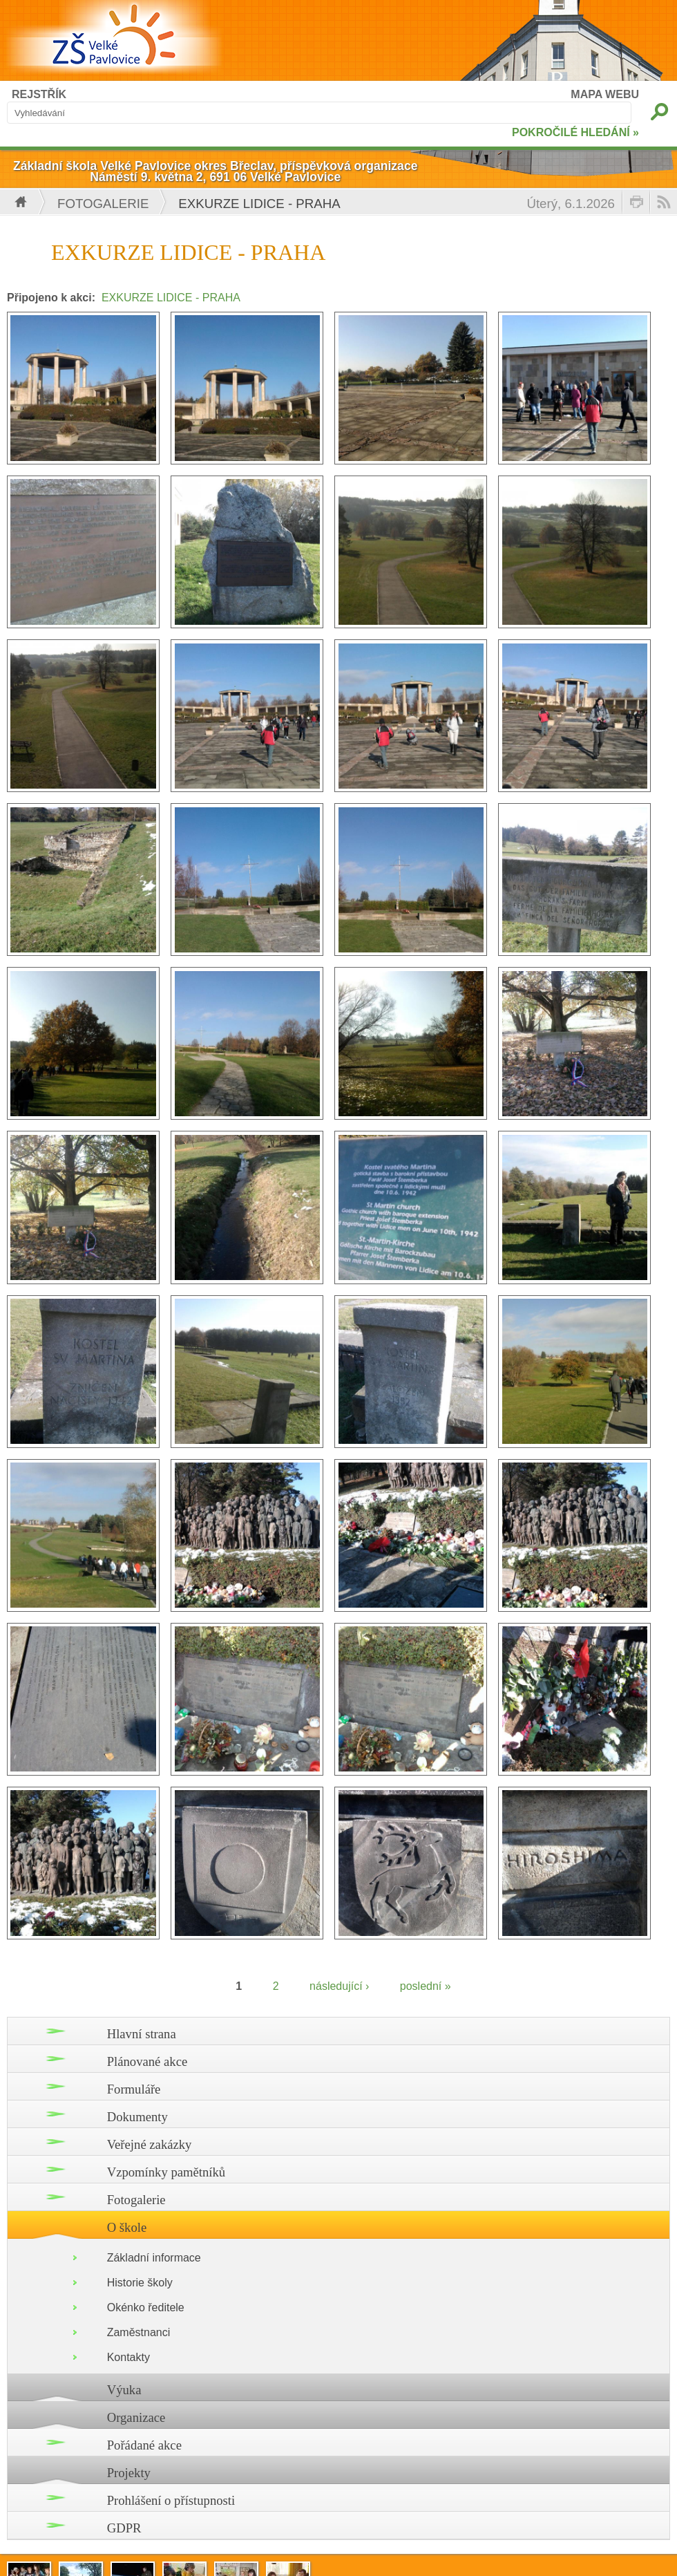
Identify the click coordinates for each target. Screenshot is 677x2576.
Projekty (129, 2472)
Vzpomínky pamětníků (166, 2172)
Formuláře (134, 2089)
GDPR (124, 2528)
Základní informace (154, 2258)
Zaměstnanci (139, 2332)
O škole (127, 2227)
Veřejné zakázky (149, 2144)
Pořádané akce (144, 2445)
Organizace (136, 2417)
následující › (339, 1986)
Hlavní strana (141, 2034)
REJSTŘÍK (39, 94)
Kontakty (128, 2357)
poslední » (425, 1986)
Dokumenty (137, 2116)
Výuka (124, 2389)
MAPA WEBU (605, 94)
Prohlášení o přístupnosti (171, 2500)
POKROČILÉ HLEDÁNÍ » (575, 132)
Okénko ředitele (145, 2307)
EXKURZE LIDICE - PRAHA (171, 297)
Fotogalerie (103, 203)
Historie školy (140, 2282)
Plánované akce (147, 2061)
